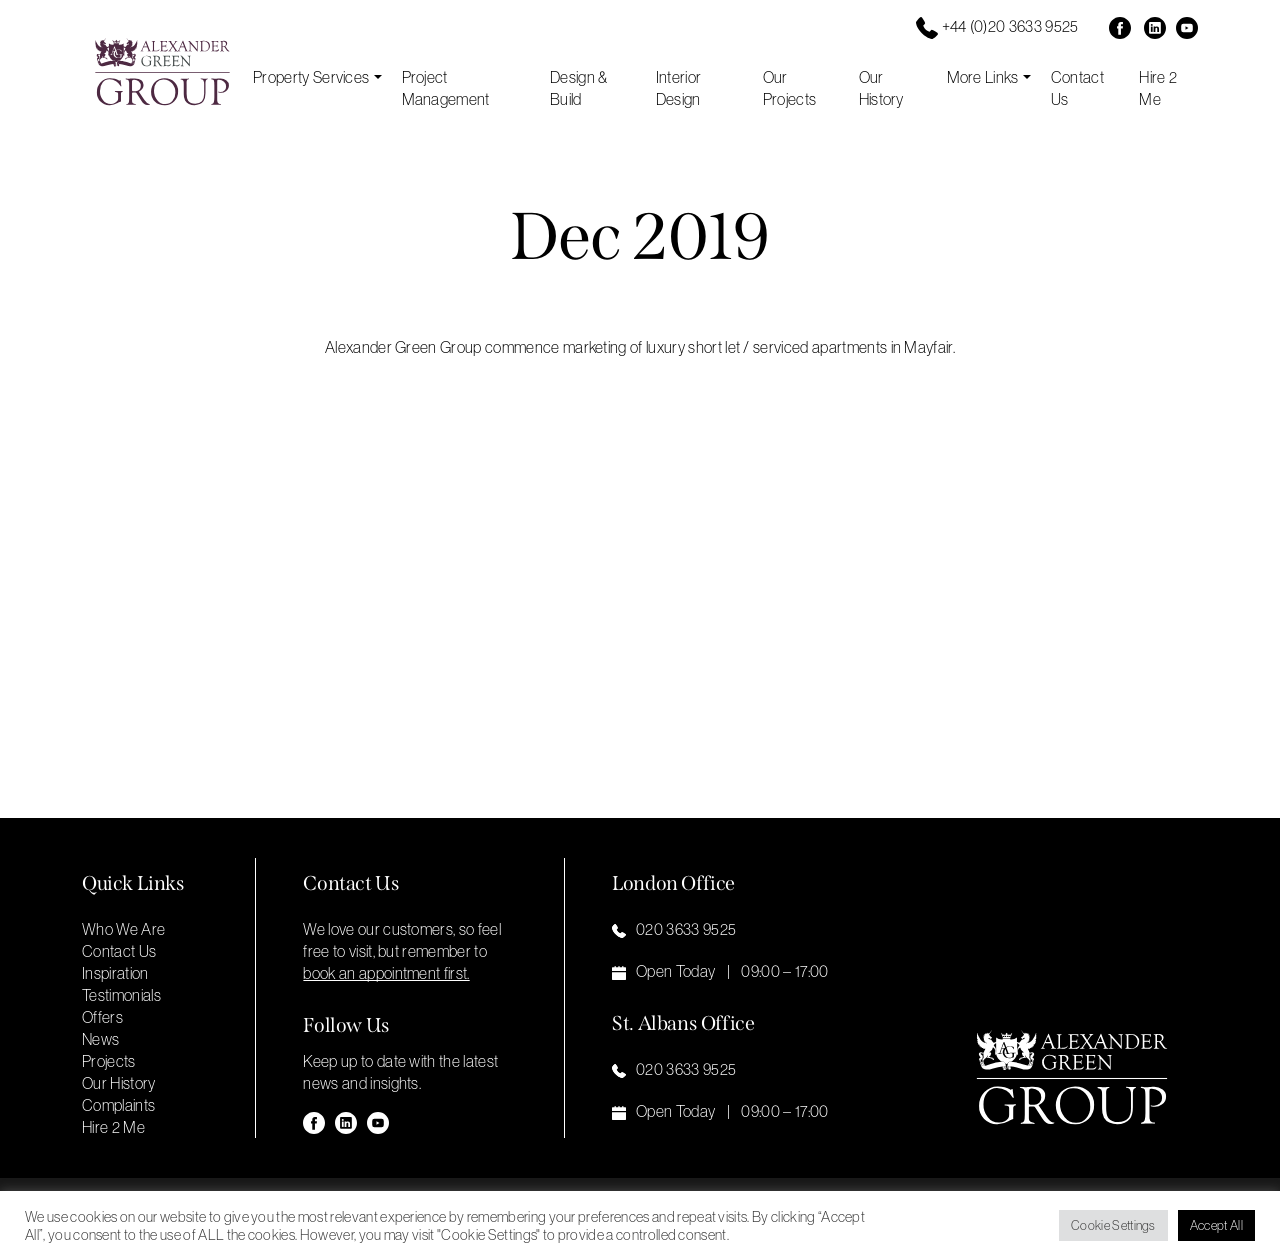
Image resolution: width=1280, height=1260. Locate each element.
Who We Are (123, 929)
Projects (109, 1061)
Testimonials (121, 995)
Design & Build (579, 88)
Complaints (118, 1105)
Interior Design (679, 88)
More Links (983, 77)
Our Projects (790, 88)
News (100, 1039)
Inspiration (115, 973)
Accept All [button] (1216, 1225)
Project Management (446, 88)
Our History (881, 88)
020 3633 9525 (686, 929)
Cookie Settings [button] (1113, 1225)
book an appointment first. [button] (386, 973)
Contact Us (1077, 88)
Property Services (311, 77)
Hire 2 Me (1158, 88)
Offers (102, 1017)
